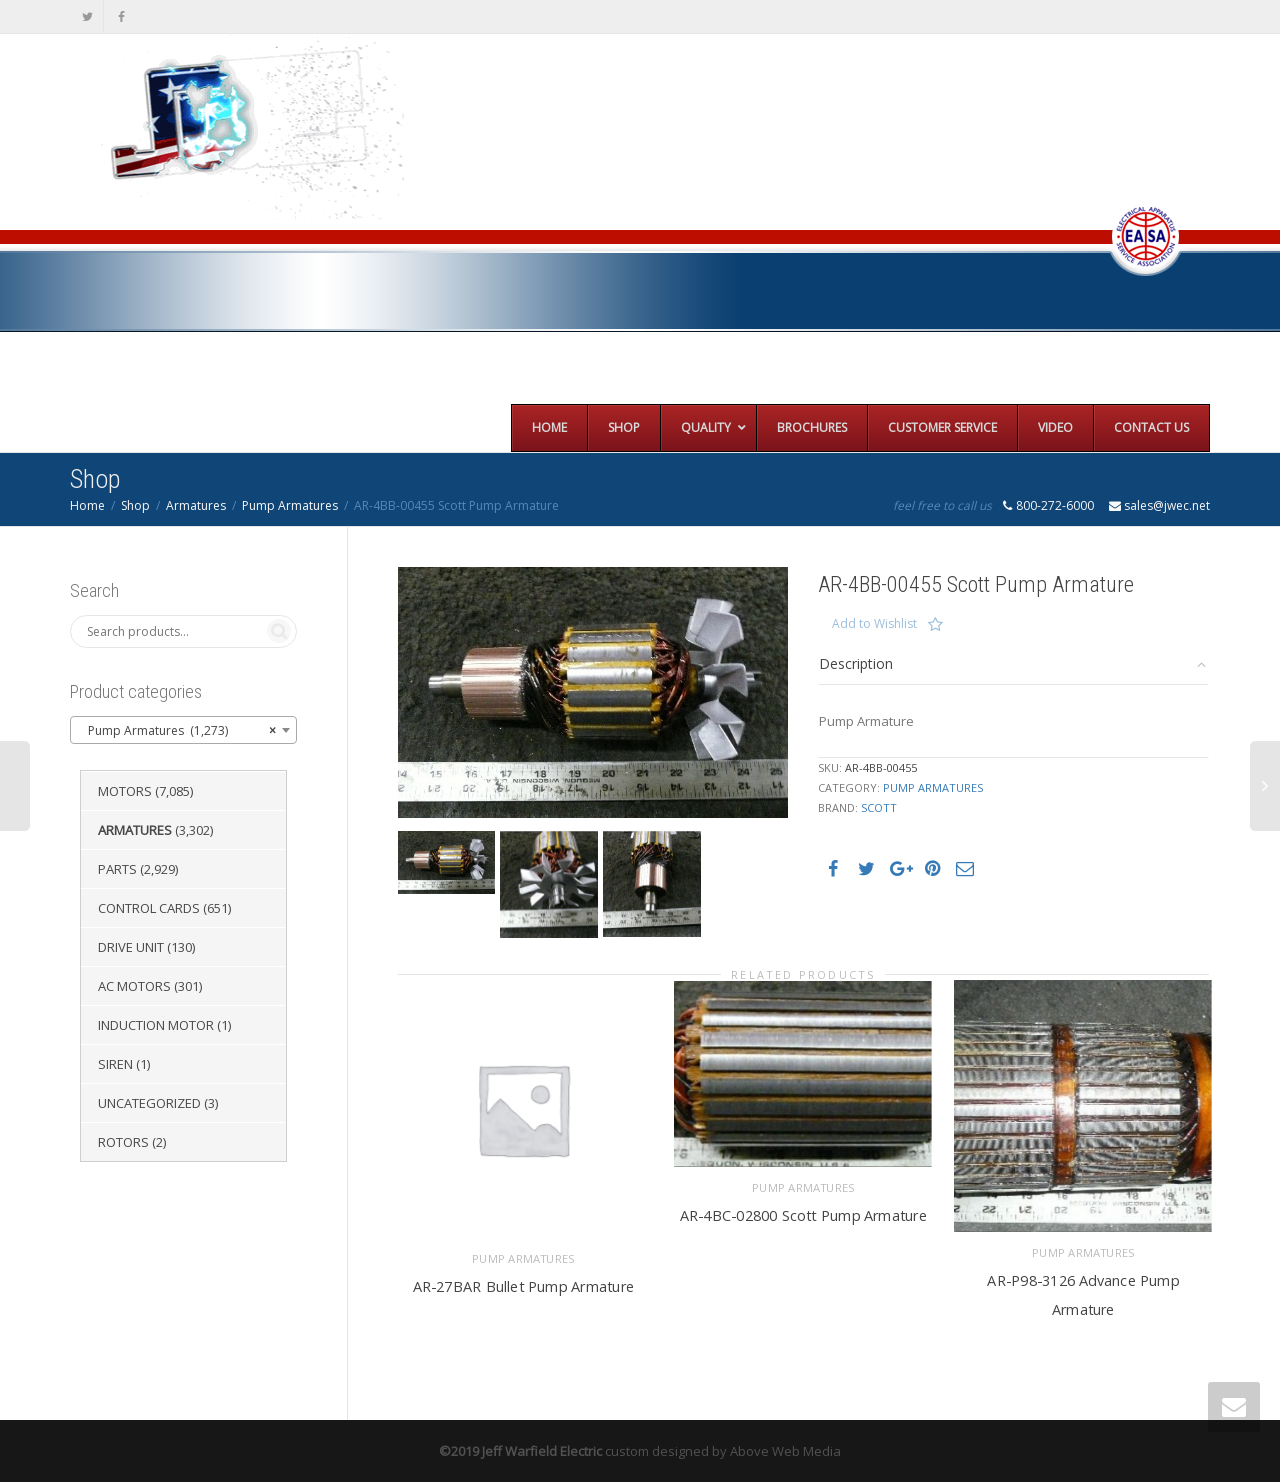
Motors (125, 791)
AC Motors (134, 986)
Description (856, 663)
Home (87, 505)
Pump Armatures (290, 505)
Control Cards (149, 908)
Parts (117, 869)
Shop (135, 505)
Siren (115, 1064)
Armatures (196, 505)
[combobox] (183, 730)
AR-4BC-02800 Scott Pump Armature (803, 1212)
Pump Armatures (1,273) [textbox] (177, 731)
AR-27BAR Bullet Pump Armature (523, 1282)
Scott (879, 807)
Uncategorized (149, 1103)
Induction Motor (156, 1025)
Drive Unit (131, 947)
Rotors (123, 1142)
